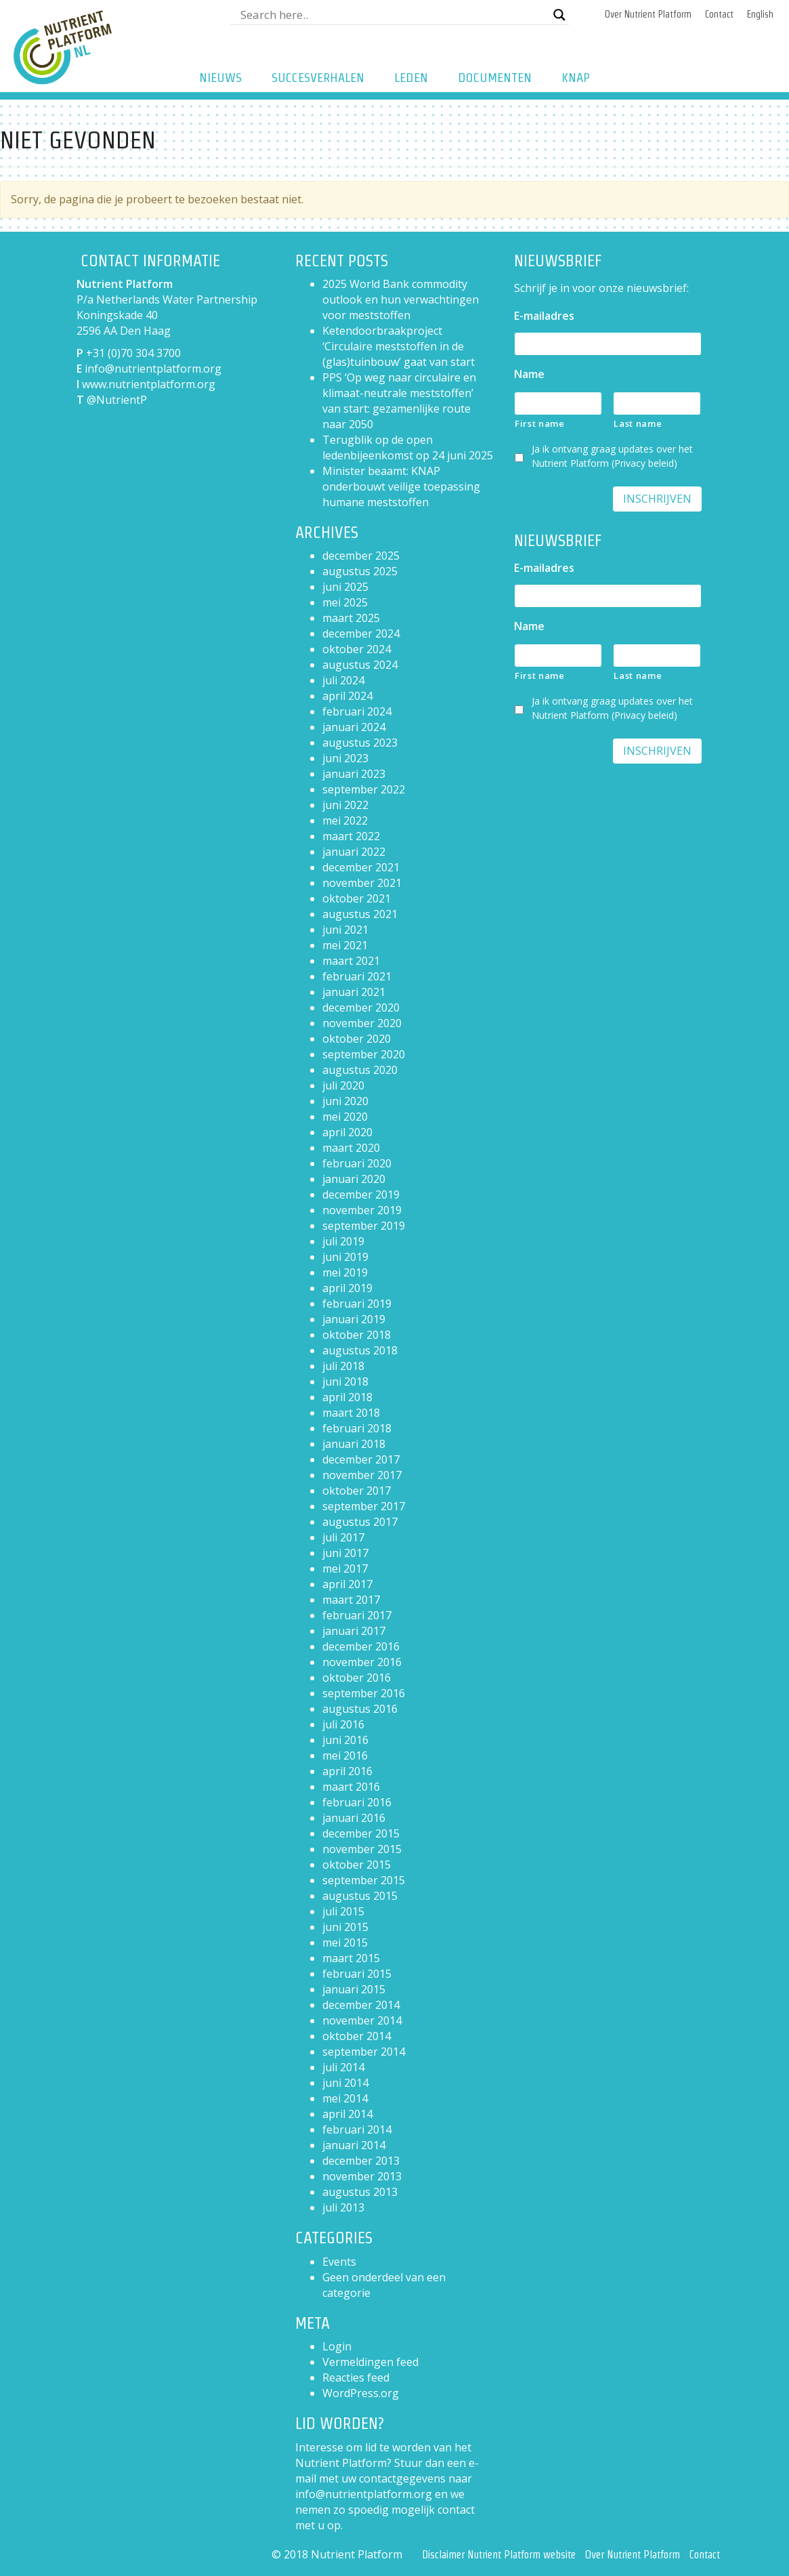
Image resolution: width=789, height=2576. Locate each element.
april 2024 (347, 695)
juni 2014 (345, 2082)
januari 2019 (353, 1319)
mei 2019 (345, 1272)
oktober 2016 (356, 1677)
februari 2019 (356, 1303)
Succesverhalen (318, 77)
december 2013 (361, 2160)
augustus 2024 (360, 664)
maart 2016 (351, 1786)
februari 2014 (356, 2129)
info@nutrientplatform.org (153, 368)
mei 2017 (345, 1568)
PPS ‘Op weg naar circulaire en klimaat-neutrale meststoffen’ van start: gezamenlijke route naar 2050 (399, 401)
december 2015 (361, 1833)
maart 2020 (351, 1147)
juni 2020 (345, 1101)
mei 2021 (345, 945)
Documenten (495, 77)
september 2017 (363, 1506)
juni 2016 (345, 1739)
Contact (719, 14)
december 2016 (361, 1646)
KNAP (575, 77)
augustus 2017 (360, 1521)
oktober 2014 (356, 2036)
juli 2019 (343, 1241)
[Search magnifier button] (559, 14)
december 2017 (361, 1459)
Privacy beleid (644, 463)
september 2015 (363, 1880)
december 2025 (361, 555)
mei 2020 (345, 1116)
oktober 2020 (356, 1038)
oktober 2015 (356, 1864)
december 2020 (361, 1007)
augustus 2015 (360, 1895)
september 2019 (363, 1225)
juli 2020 (343, 1085)
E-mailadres (544, 316)
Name (529, 374)
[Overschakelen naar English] (760, 14)
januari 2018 (353, 1443)
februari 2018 (356, 1428)
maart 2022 (351, 836)
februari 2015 (356, 1973)
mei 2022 (345, 820)
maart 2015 (351, 1958)
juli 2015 (343, 1911)
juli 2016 (343, 1724)
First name (540, 423)
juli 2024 (343, 680)
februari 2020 (356, 1163)
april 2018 (347, 1397)
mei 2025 (345, 602)
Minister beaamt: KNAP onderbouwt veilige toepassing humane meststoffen (401, 486)
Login (336, 2346)
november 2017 (362, 1475)
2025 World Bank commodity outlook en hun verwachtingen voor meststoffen (400, 299)
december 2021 (361, 867)
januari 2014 (353, 2145)
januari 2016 (353, 1817)
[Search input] (393, 14)
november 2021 (362, 882)
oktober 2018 (356, 1334)
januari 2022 (353, 851)
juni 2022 (345, 804)
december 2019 (361, 1194)
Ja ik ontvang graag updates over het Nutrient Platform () (612, 456)
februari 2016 (356, 1802)
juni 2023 (345, 758)
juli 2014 (343, 2067)
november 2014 (362, 2020)
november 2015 (362, 1849)
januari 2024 (353, 727)
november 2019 (362, 1210)
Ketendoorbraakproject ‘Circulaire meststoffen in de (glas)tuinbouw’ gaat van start (398, 346)
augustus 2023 (360, 742)
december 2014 (361, 2004)
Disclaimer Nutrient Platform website (499, 2554)
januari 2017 (353, 1630)
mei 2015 (345, 1942)
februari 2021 (356, 976)
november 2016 (362, 1662)
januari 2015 (353, 1989)
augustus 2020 (360, 1069)
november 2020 (362, 1023)
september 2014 (363, 2051)
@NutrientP (117, 399)
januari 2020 (353, 1178)
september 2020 (363, 1054)
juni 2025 (345, 586)
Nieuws (220, 77)
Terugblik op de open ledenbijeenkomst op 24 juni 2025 (407, 447)
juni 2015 (345, 1926)
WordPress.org (360, 2393)
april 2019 (347, 1288)
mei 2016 (345, 1755)
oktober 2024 (356, 649)
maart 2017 (351, 1599)
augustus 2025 (360, 571)
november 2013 (362, 2176)
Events (339, 2261)
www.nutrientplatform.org (148, 384)
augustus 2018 (360, 1350)
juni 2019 (345, 1256)
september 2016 (363, 1693)
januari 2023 (353, 773)
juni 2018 (345, 1381)
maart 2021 (351, 960)
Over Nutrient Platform (648, 14)
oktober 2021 (356, 898)
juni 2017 (345, 1552)
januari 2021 (353, 991)
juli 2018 (343, 1365)
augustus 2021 (360, 914)
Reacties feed (355, 2377)
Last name (638, 423)
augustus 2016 (360, 1708)
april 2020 (347, 1132)
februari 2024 (356, 711)
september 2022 (363, 789)
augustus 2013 (360, 2191)
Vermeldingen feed (370, 2361)
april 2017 (347, 1584)
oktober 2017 (356, 1490)
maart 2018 (351, 1412)
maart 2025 (351, 617)
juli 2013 (343, 2207)
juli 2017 (343, 1537)
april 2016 (347, 1771)
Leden (411, 77)
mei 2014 (345, 2098)
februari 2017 (356, 1615)
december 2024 (361, 633)
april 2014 (347, 2113)
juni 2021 (345, 929)
